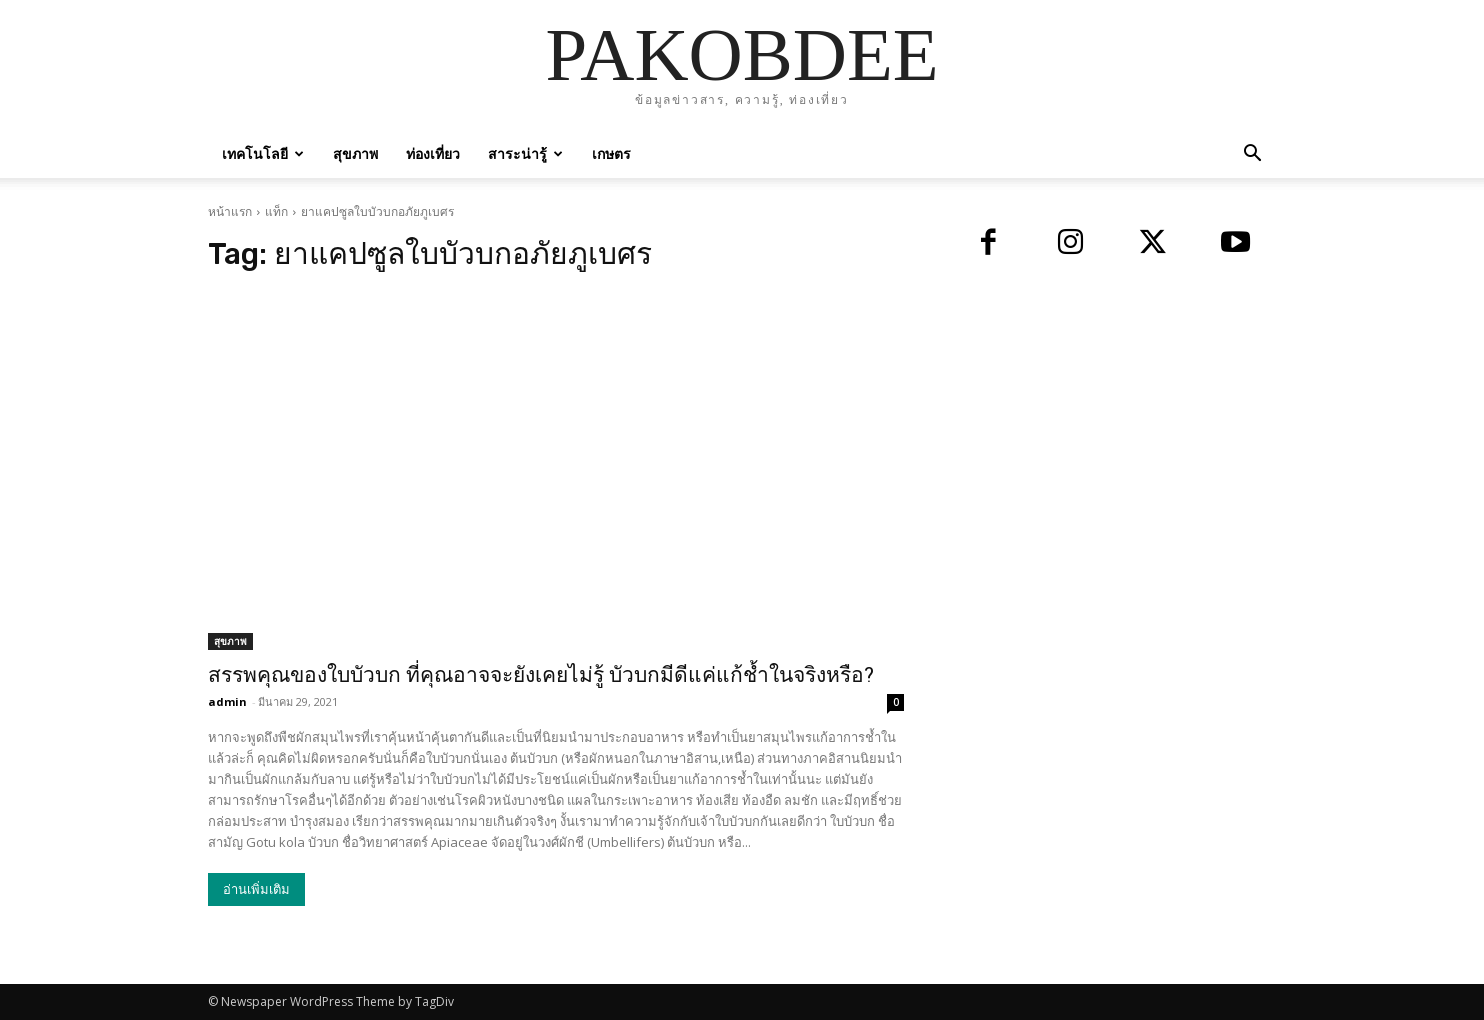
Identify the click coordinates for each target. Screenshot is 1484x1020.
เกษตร (611, 153)
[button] (1252, 155)
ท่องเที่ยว (433, 153)
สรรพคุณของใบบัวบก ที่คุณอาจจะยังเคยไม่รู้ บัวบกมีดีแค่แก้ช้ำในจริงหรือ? (541, 675)
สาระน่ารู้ (525, 153)
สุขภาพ (355, 153)
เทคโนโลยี (263, 153)
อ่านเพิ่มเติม (256, 889)
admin (227, 701)
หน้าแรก (230, 211)
